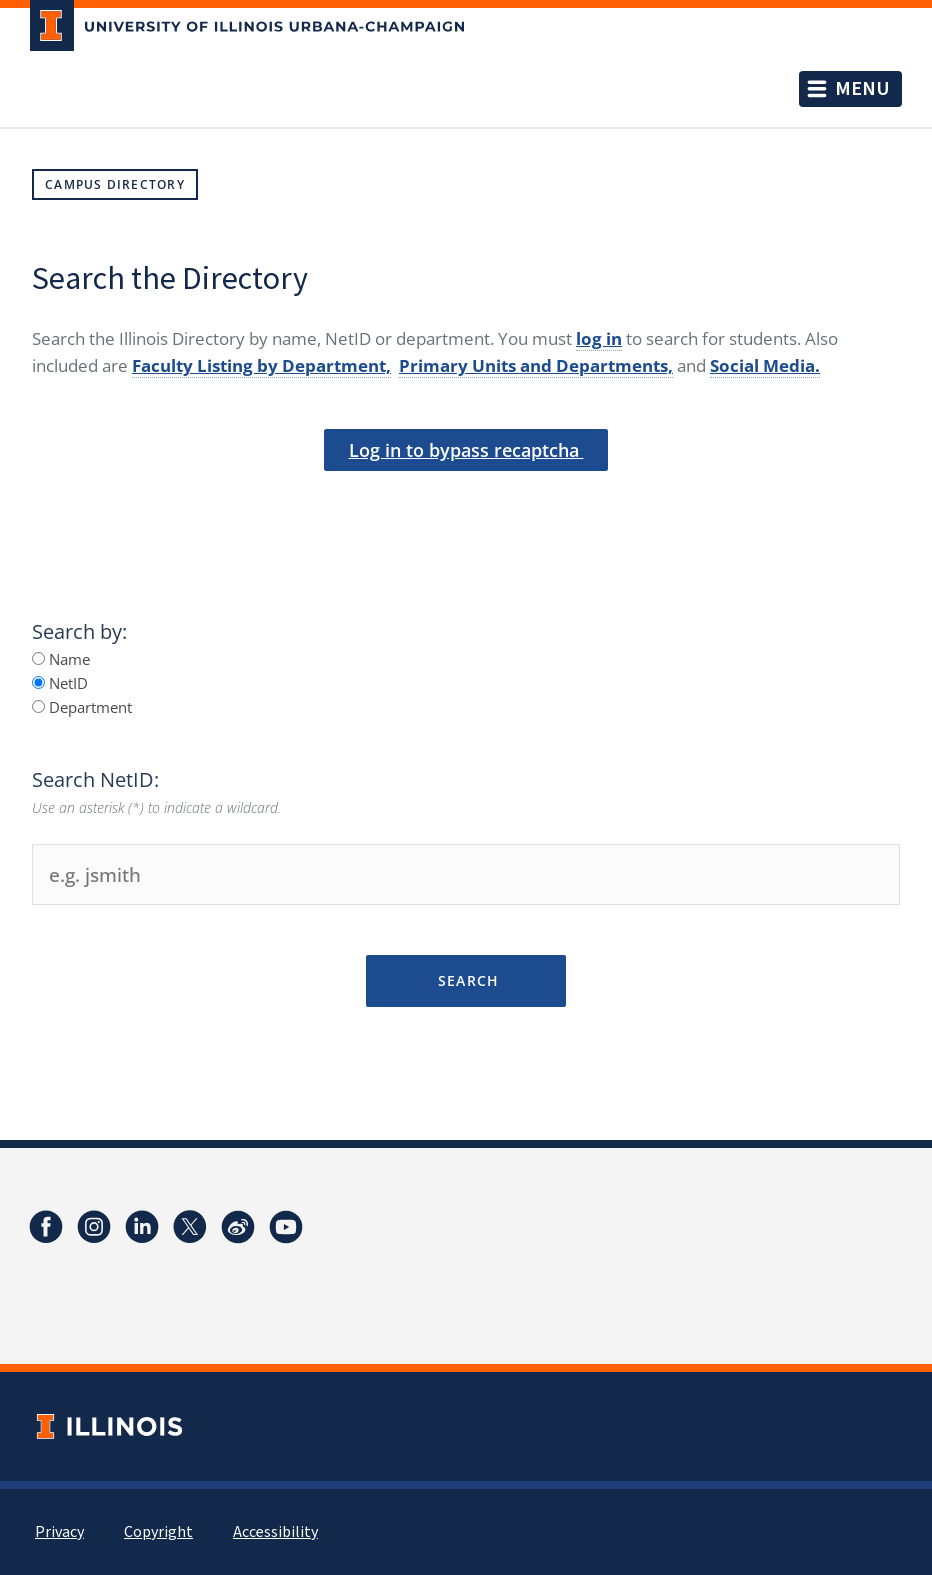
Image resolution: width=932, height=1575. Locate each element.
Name (61, 659)
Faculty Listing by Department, (261, 365)
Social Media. (765, 365)
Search (465, 980)
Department (82, 707)
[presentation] (466, 504)
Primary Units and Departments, (536, 365)
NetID (60, 683)
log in (599, 338)
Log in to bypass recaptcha (466, 450)
